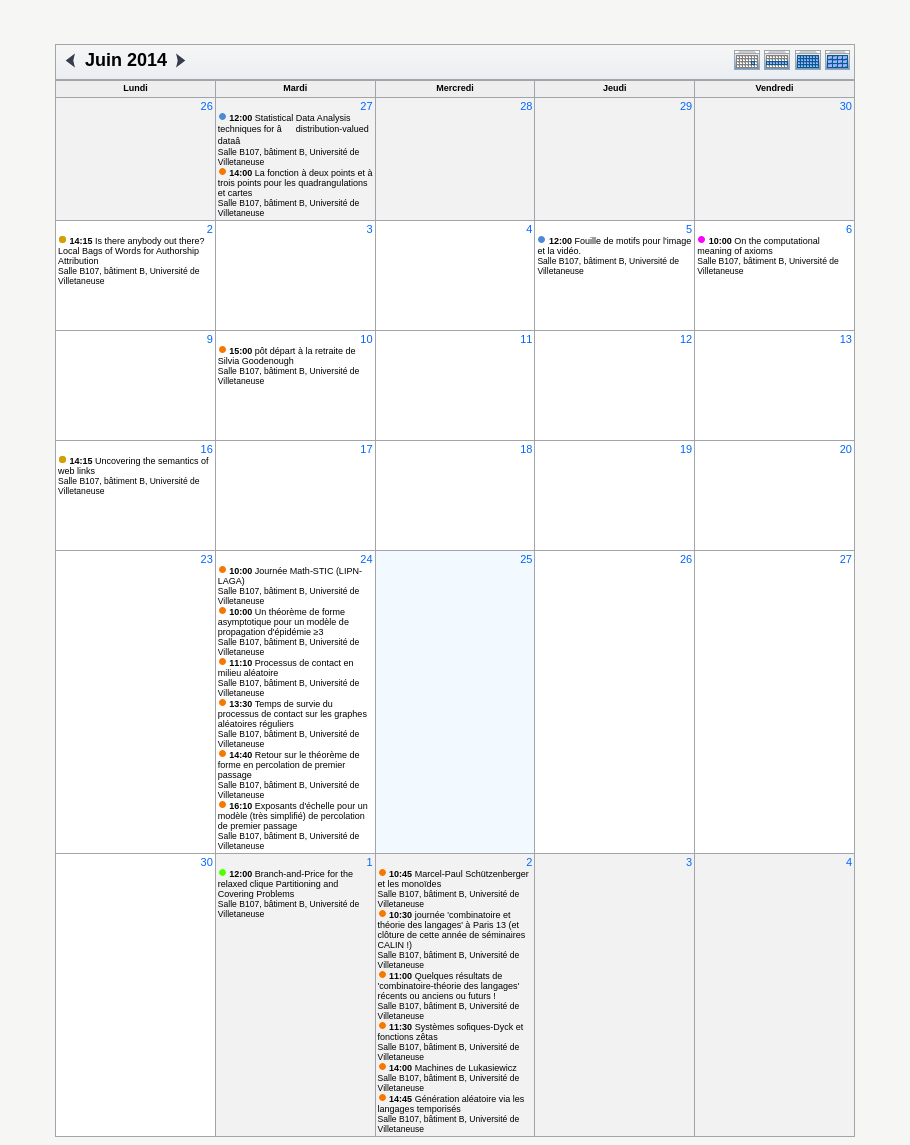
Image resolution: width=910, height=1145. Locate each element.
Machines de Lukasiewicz (453, 1068)
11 (526, 339)
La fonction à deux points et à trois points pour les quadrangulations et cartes (295, 183)
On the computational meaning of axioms (758, 246)
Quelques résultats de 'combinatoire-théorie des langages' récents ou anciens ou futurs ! (449, 986)
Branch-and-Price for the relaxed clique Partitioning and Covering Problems (285, 884)
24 (366, 559)
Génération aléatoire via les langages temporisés (451, 1104)
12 (686, 339)
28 (526, 106)
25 (526, 559)
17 (366, 449)
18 (526, 449)
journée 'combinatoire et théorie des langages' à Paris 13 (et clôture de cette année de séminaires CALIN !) (452, 930)
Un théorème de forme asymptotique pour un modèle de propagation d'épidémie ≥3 (283, 622)
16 (207, 449)
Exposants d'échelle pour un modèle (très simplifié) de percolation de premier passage (293, 816)
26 (207, 106)
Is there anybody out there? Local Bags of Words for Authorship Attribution (131, 251)
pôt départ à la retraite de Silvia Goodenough (287, 356)
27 (366, 106)
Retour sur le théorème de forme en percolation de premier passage (289, 765)
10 (366, 339)
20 (846, 449)
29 (686, 106)
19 (686, 449)
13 (846, 339)
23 (207, 559)
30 (846, 106)
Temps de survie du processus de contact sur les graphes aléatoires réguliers (292, 714)
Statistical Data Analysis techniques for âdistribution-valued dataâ (293, 129)
